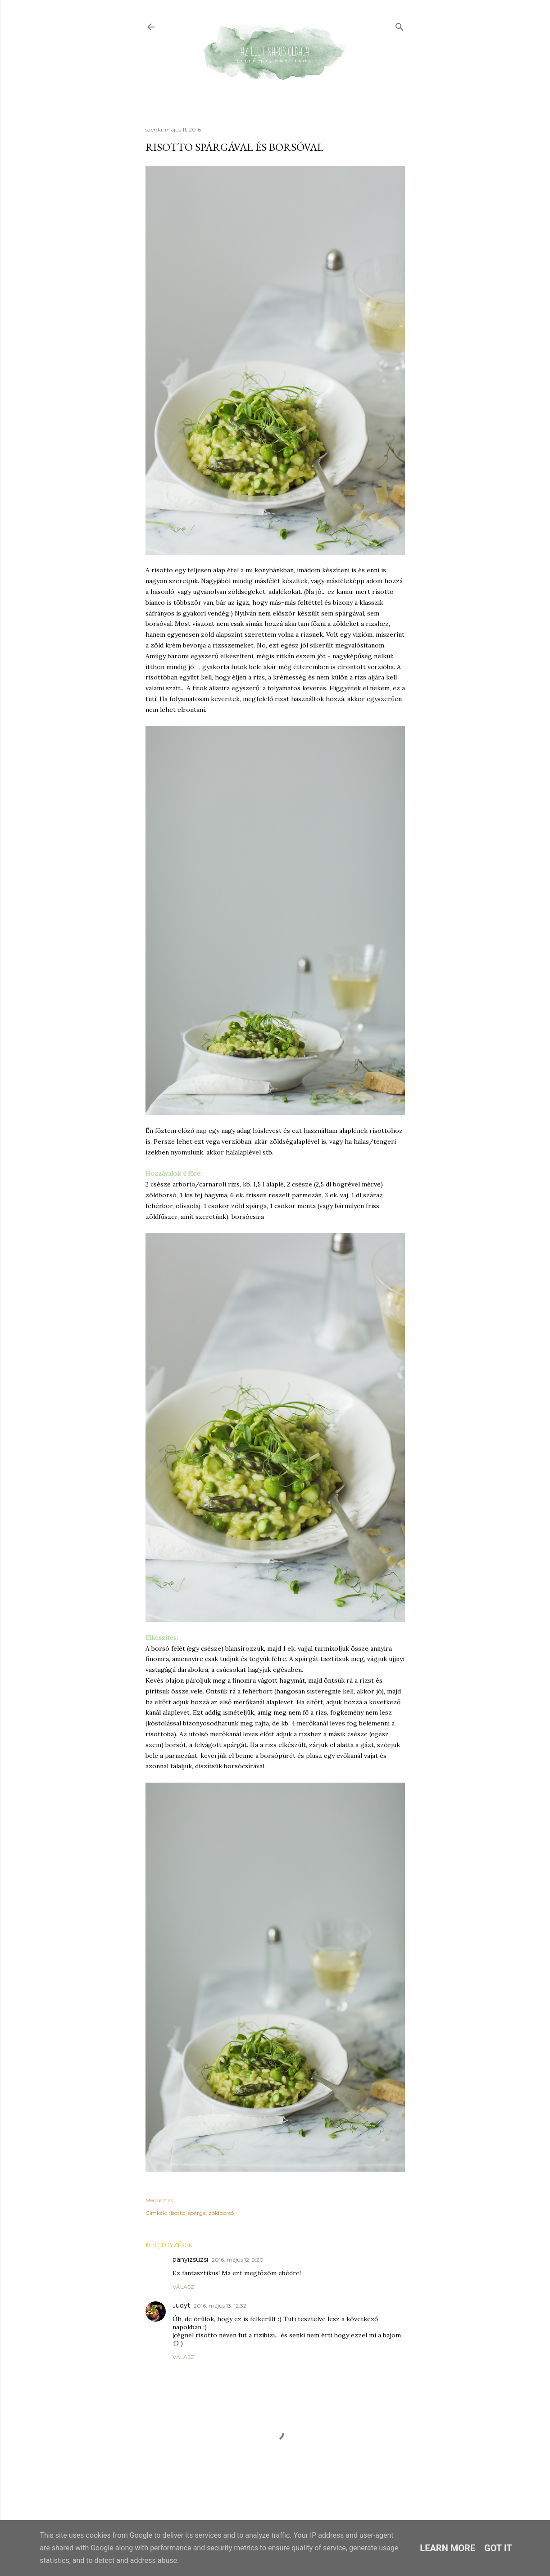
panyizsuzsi (190, 2259)
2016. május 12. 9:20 (238, 2259)
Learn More (447, 2548)
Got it (498, 2548)
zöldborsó (221, 2212)
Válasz (183, 2286)
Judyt (181, 2305)
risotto (176, 2212)
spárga (197, 2212)
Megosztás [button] (159, 2200)
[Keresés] (399, 25)
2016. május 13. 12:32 (220, 2305)
